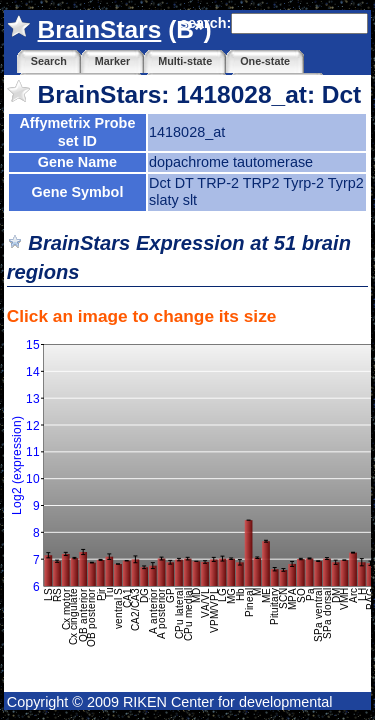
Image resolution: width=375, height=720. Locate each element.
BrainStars (100, 29)
